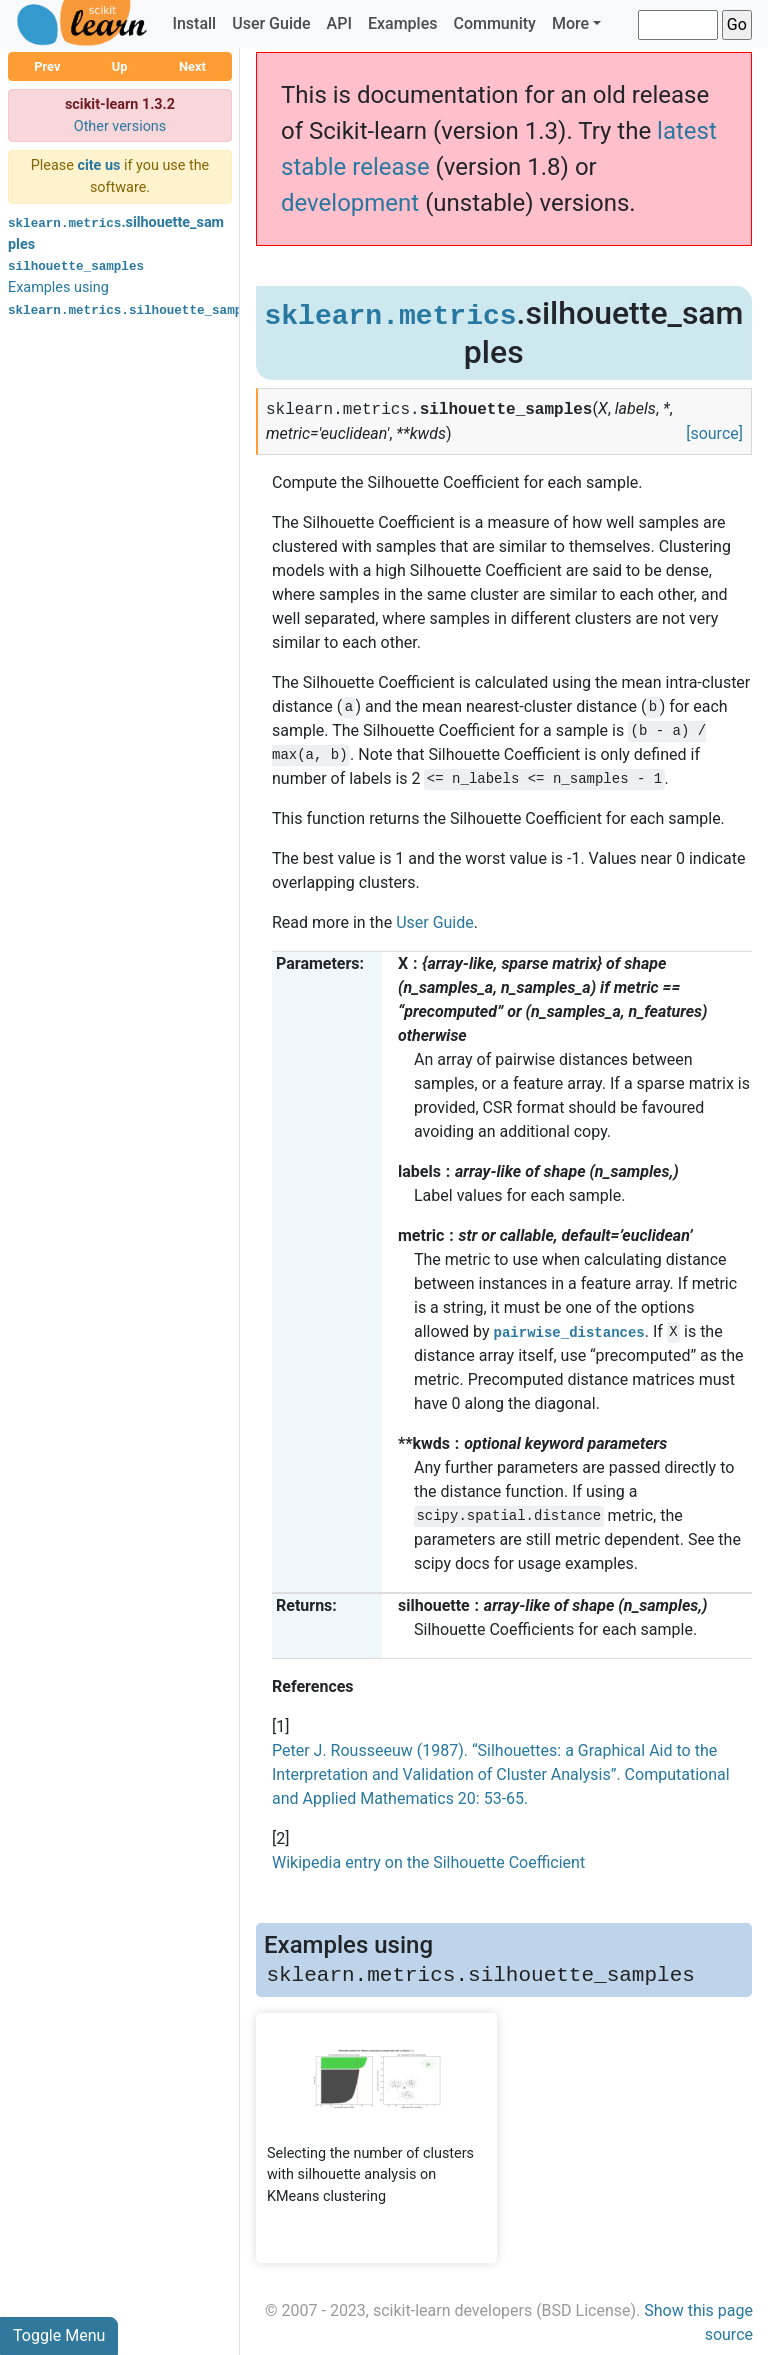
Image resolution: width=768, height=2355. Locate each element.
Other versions (120, 126)
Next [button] (192, 66)
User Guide (271, 23)
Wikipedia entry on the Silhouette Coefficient (428, 1862)
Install (194, 23)
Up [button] (120, 66)
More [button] (570, 23)
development (350, 203)
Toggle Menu (59, 2335)
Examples (403, 23)
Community (494, 23)
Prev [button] (47, 66)
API (339, 23)
